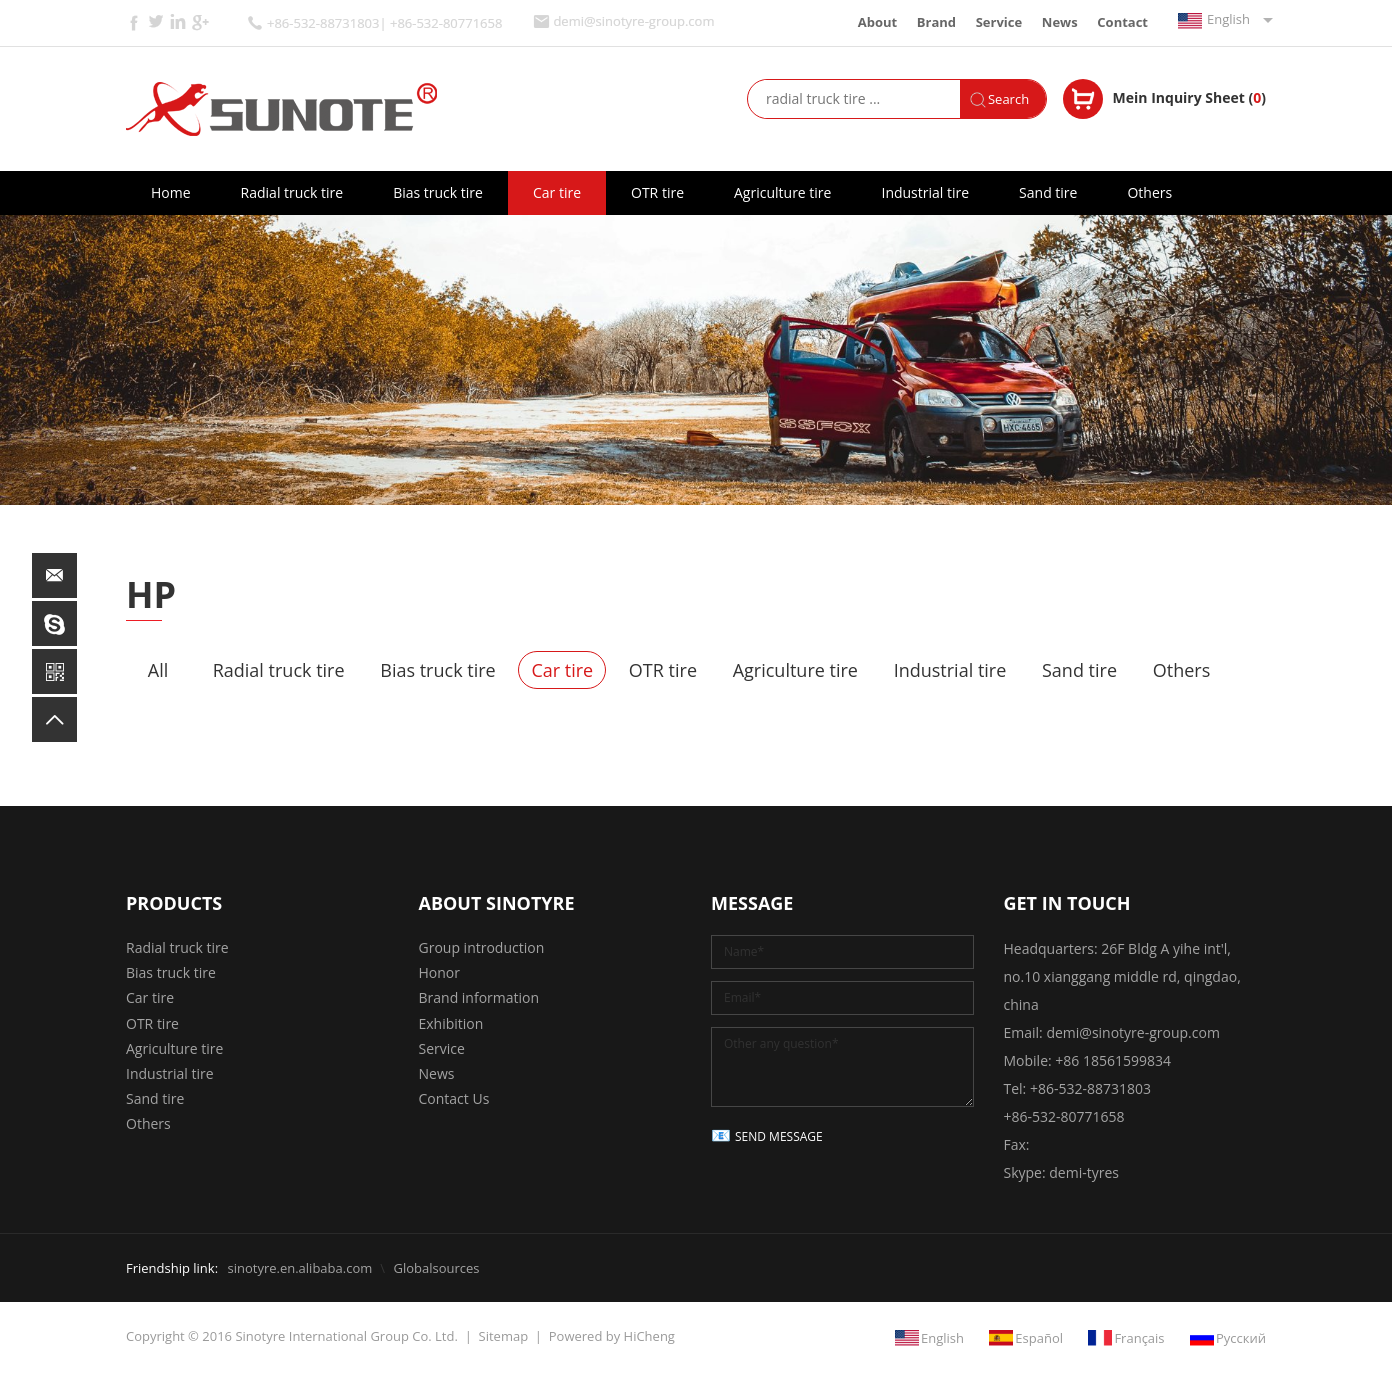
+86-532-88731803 (1090, 1088)
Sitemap (504, 1336)
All (158, 670)
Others (1149, 192)
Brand (936, 22)
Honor (439, 972)
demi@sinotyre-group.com (633, 21)
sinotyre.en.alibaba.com (299, 1268)
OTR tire (657, 192)
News (1060, 22)
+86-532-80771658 (1064, 1116)
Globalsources (436, 1268)
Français (1139, 1338)
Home (171, 192)
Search (1008, 99)
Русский (1241, 1338)
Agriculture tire (782, 192)
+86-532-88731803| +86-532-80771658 (384, 23)
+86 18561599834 (1113, 1060)
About (877, 22)
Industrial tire (925, 192)
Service (999, 22)
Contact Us (454, 1098)
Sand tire (1048, 192)
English (1228, 19)
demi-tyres (1084, 1172)
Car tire (557, 192)
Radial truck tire (292, 192)
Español (1039, 1338)
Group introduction (482, 947)
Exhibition (451, 1023)
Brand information (479, 997)
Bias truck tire (438, 192)
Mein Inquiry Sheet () (1189, 97)
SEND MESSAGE (779, 1136)
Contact (1122, 22)
